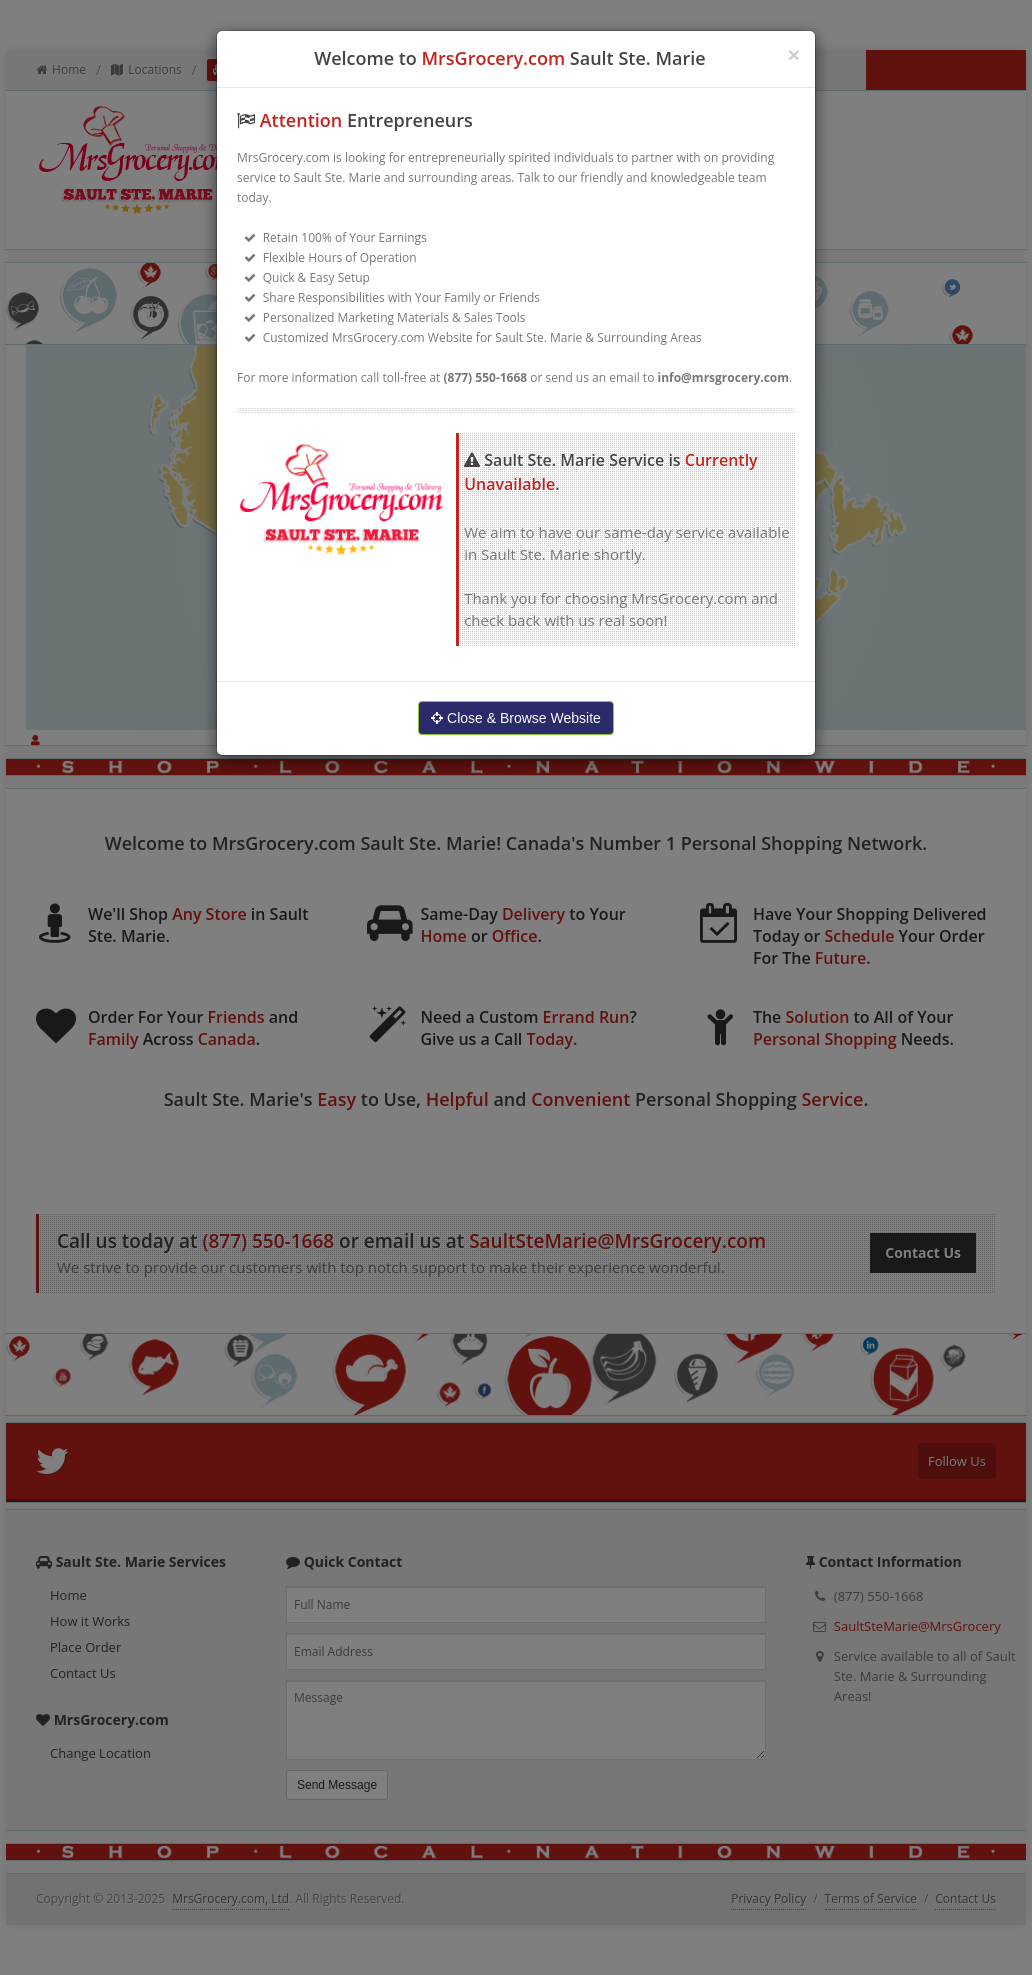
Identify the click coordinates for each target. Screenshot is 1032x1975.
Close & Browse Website (516, 718)
